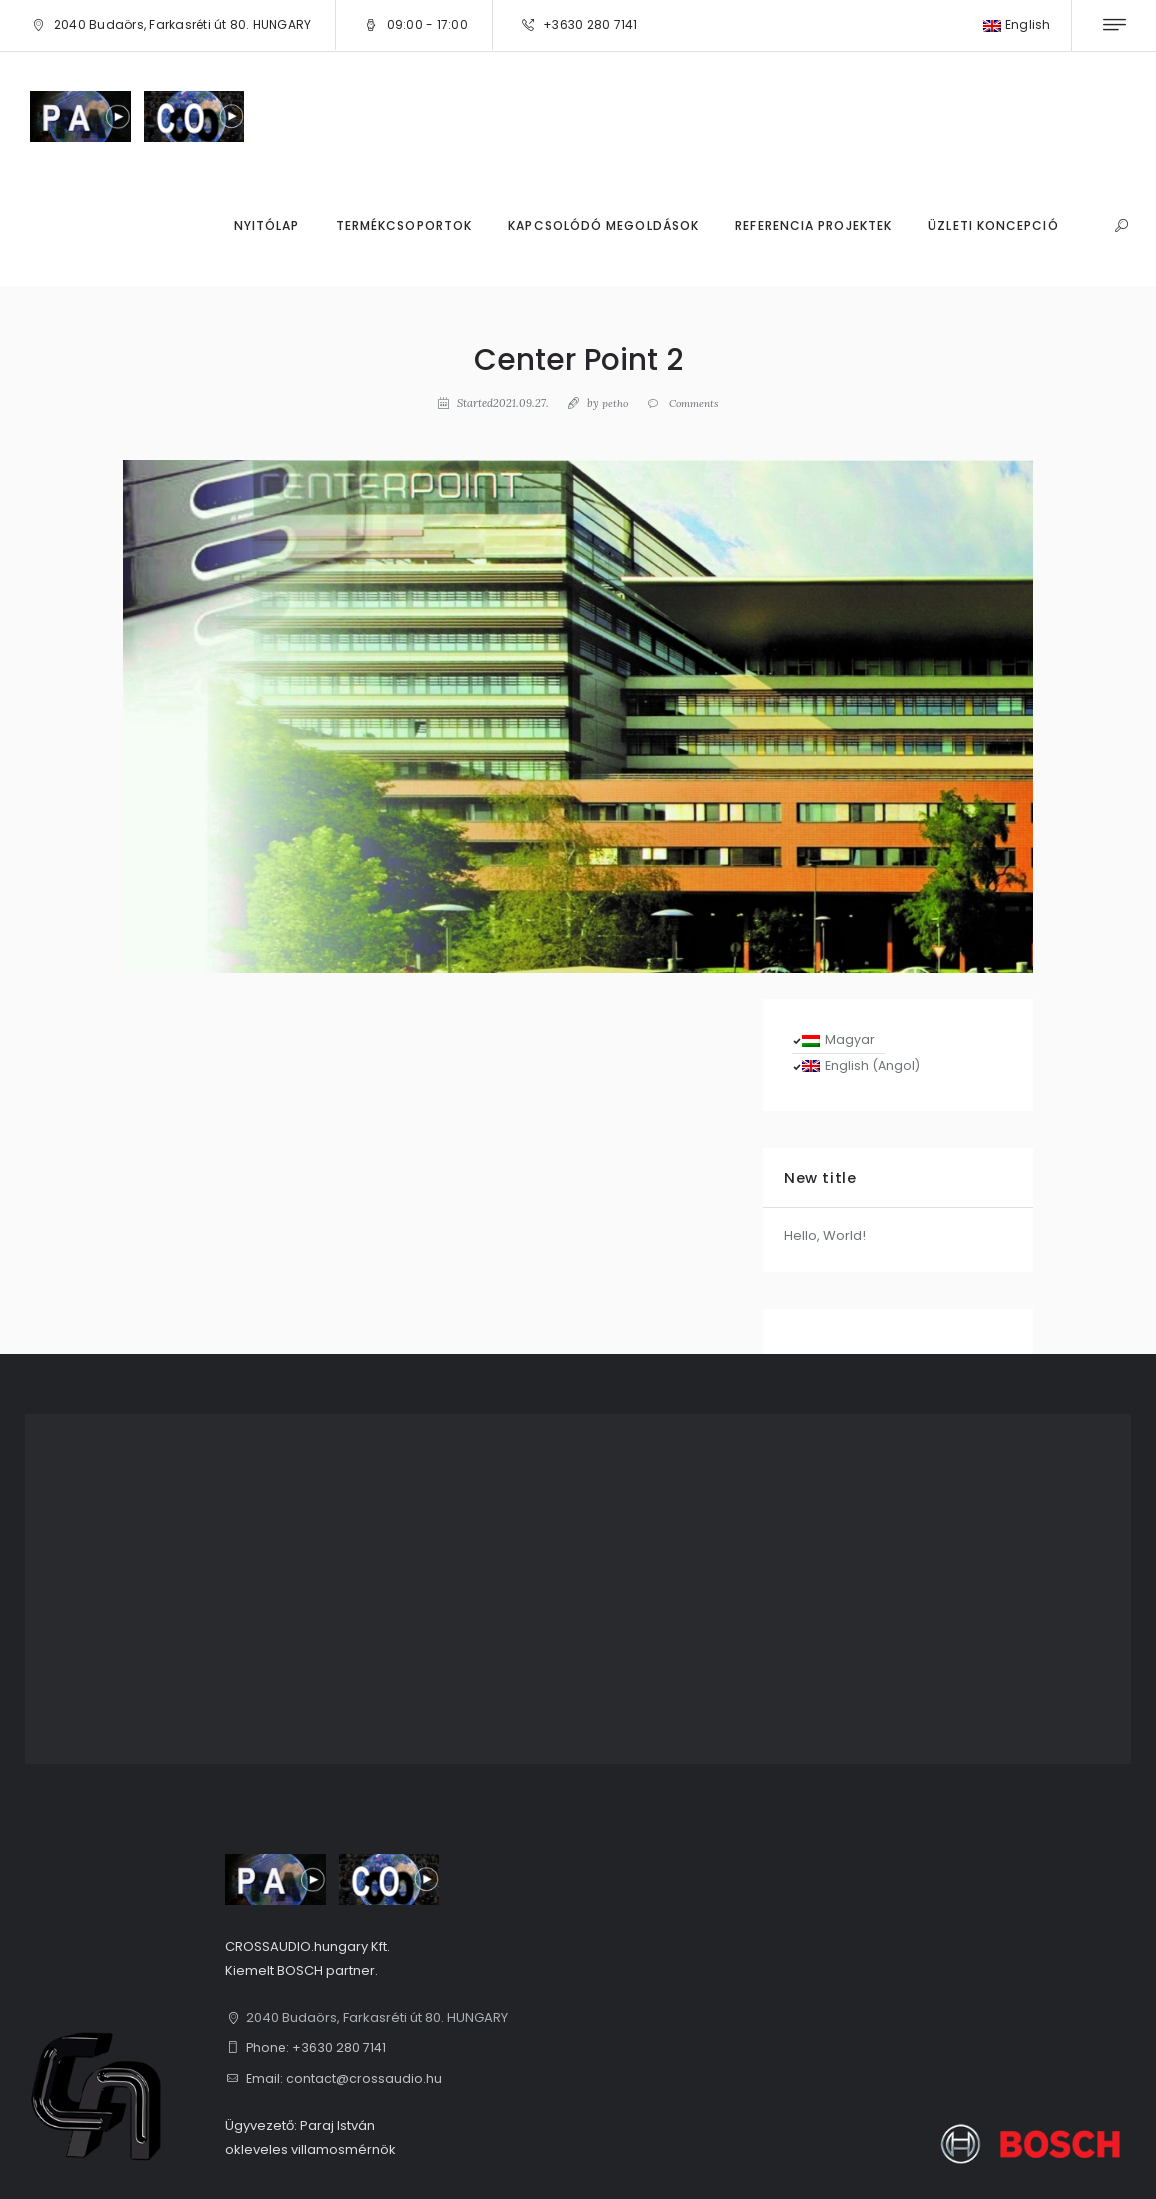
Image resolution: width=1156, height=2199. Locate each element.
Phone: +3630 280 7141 (317, 2047)
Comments (693, 403)
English (1017, 24)
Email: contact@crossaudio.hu (344, 2078)
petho (611, 403)
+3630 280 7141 (590, 24)
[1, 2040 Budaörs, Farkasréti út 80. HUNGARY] (578, 1589)
